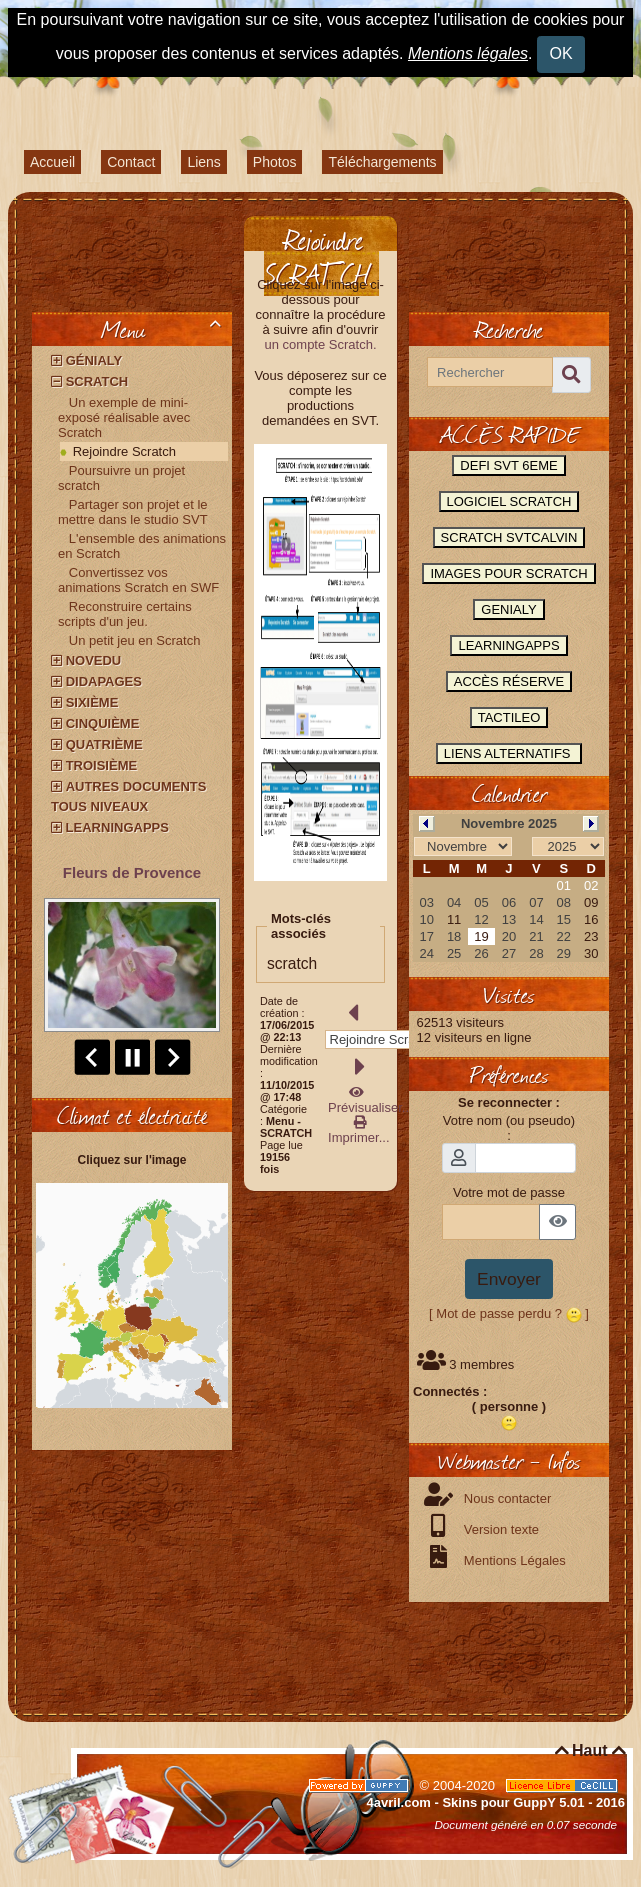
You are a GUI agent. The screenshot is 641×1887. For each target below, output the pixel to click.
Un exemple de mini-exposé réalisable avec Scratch (124, 417)
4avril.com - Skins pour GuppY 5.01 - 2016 (496, 1802)
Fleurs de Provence (132, 872)
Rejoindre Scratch (124, 451)
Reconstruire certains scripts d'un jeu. (125, 614)
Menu (164, 329)
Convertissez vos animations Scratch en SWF (138, 580)
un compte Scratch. (321, 344)
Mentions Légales (513, 1560)
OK (561, 53)
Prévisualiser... (369, 1100)
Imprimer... (357, 1130)
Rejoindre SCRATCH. (319, 256)
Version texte (499, 1529)
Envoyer (509, 1279)
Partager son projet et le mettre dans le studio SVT (133, 512)
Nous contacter (505, 1498)
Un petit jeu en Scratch (135, 640)
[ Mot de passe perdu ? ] (509, 1313)
